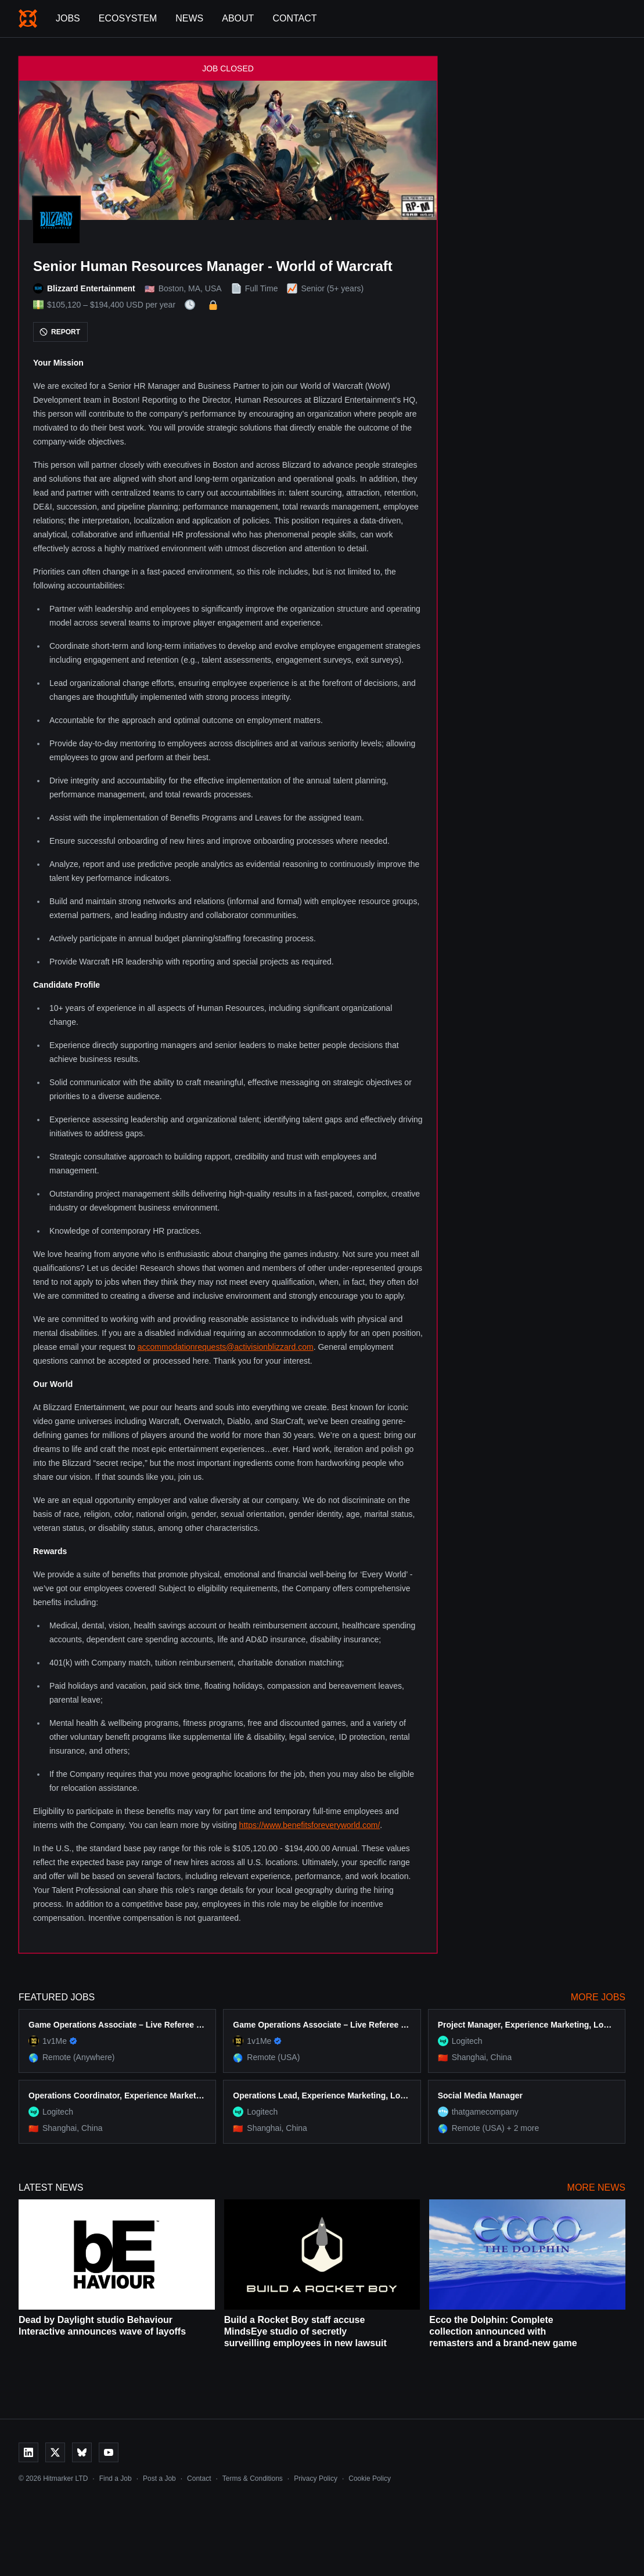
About (238, 18)
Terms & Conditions (252, 2478)
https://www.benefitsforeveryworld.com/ (309, 1825)
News (189, 18)
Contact (294, 18)
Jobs (68, 18)
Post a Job (159, 2478)
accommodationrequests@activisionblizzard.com (226, 1347)
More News (596, 2187)
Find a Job (115, 2478)
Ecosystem (128, 18)
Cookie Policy (369, 2478)
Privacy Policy (315, 2478)
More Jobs (598, 1997)
